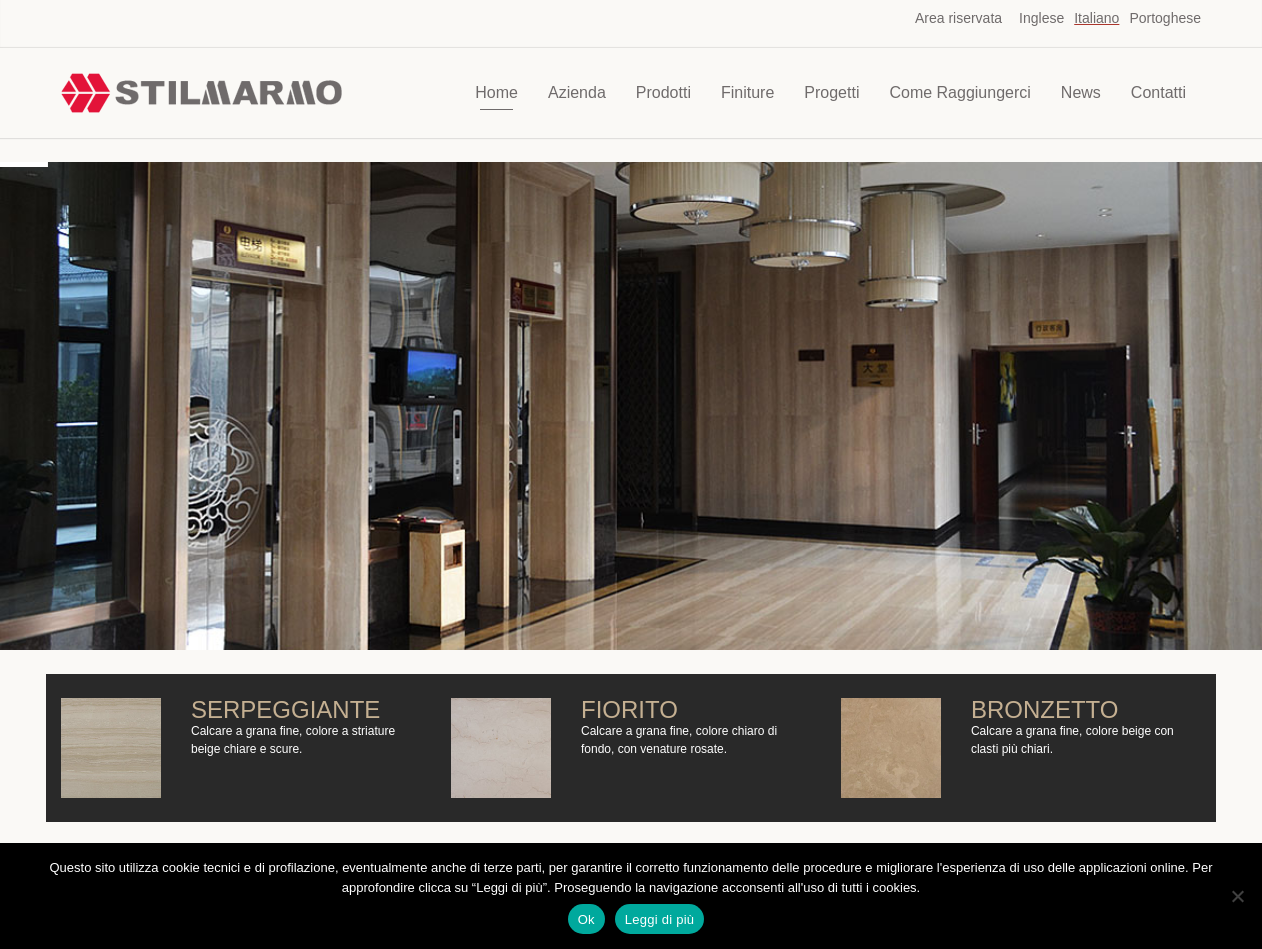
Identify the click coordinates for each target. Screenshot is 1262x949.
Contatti (1158, 92)
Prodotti (663, 92)
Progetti (831, 92)
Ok (586, 919)
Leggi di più (660, 919)
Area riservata (958, 18)
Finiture (747, 92)
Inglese (1041, 18)
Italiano (1096, 18)
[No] (1237, 896)
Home (496, 92)
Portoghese (1165, 18)
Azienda (577, 92)
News (1081, 92)
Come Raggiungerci (959, 92)
